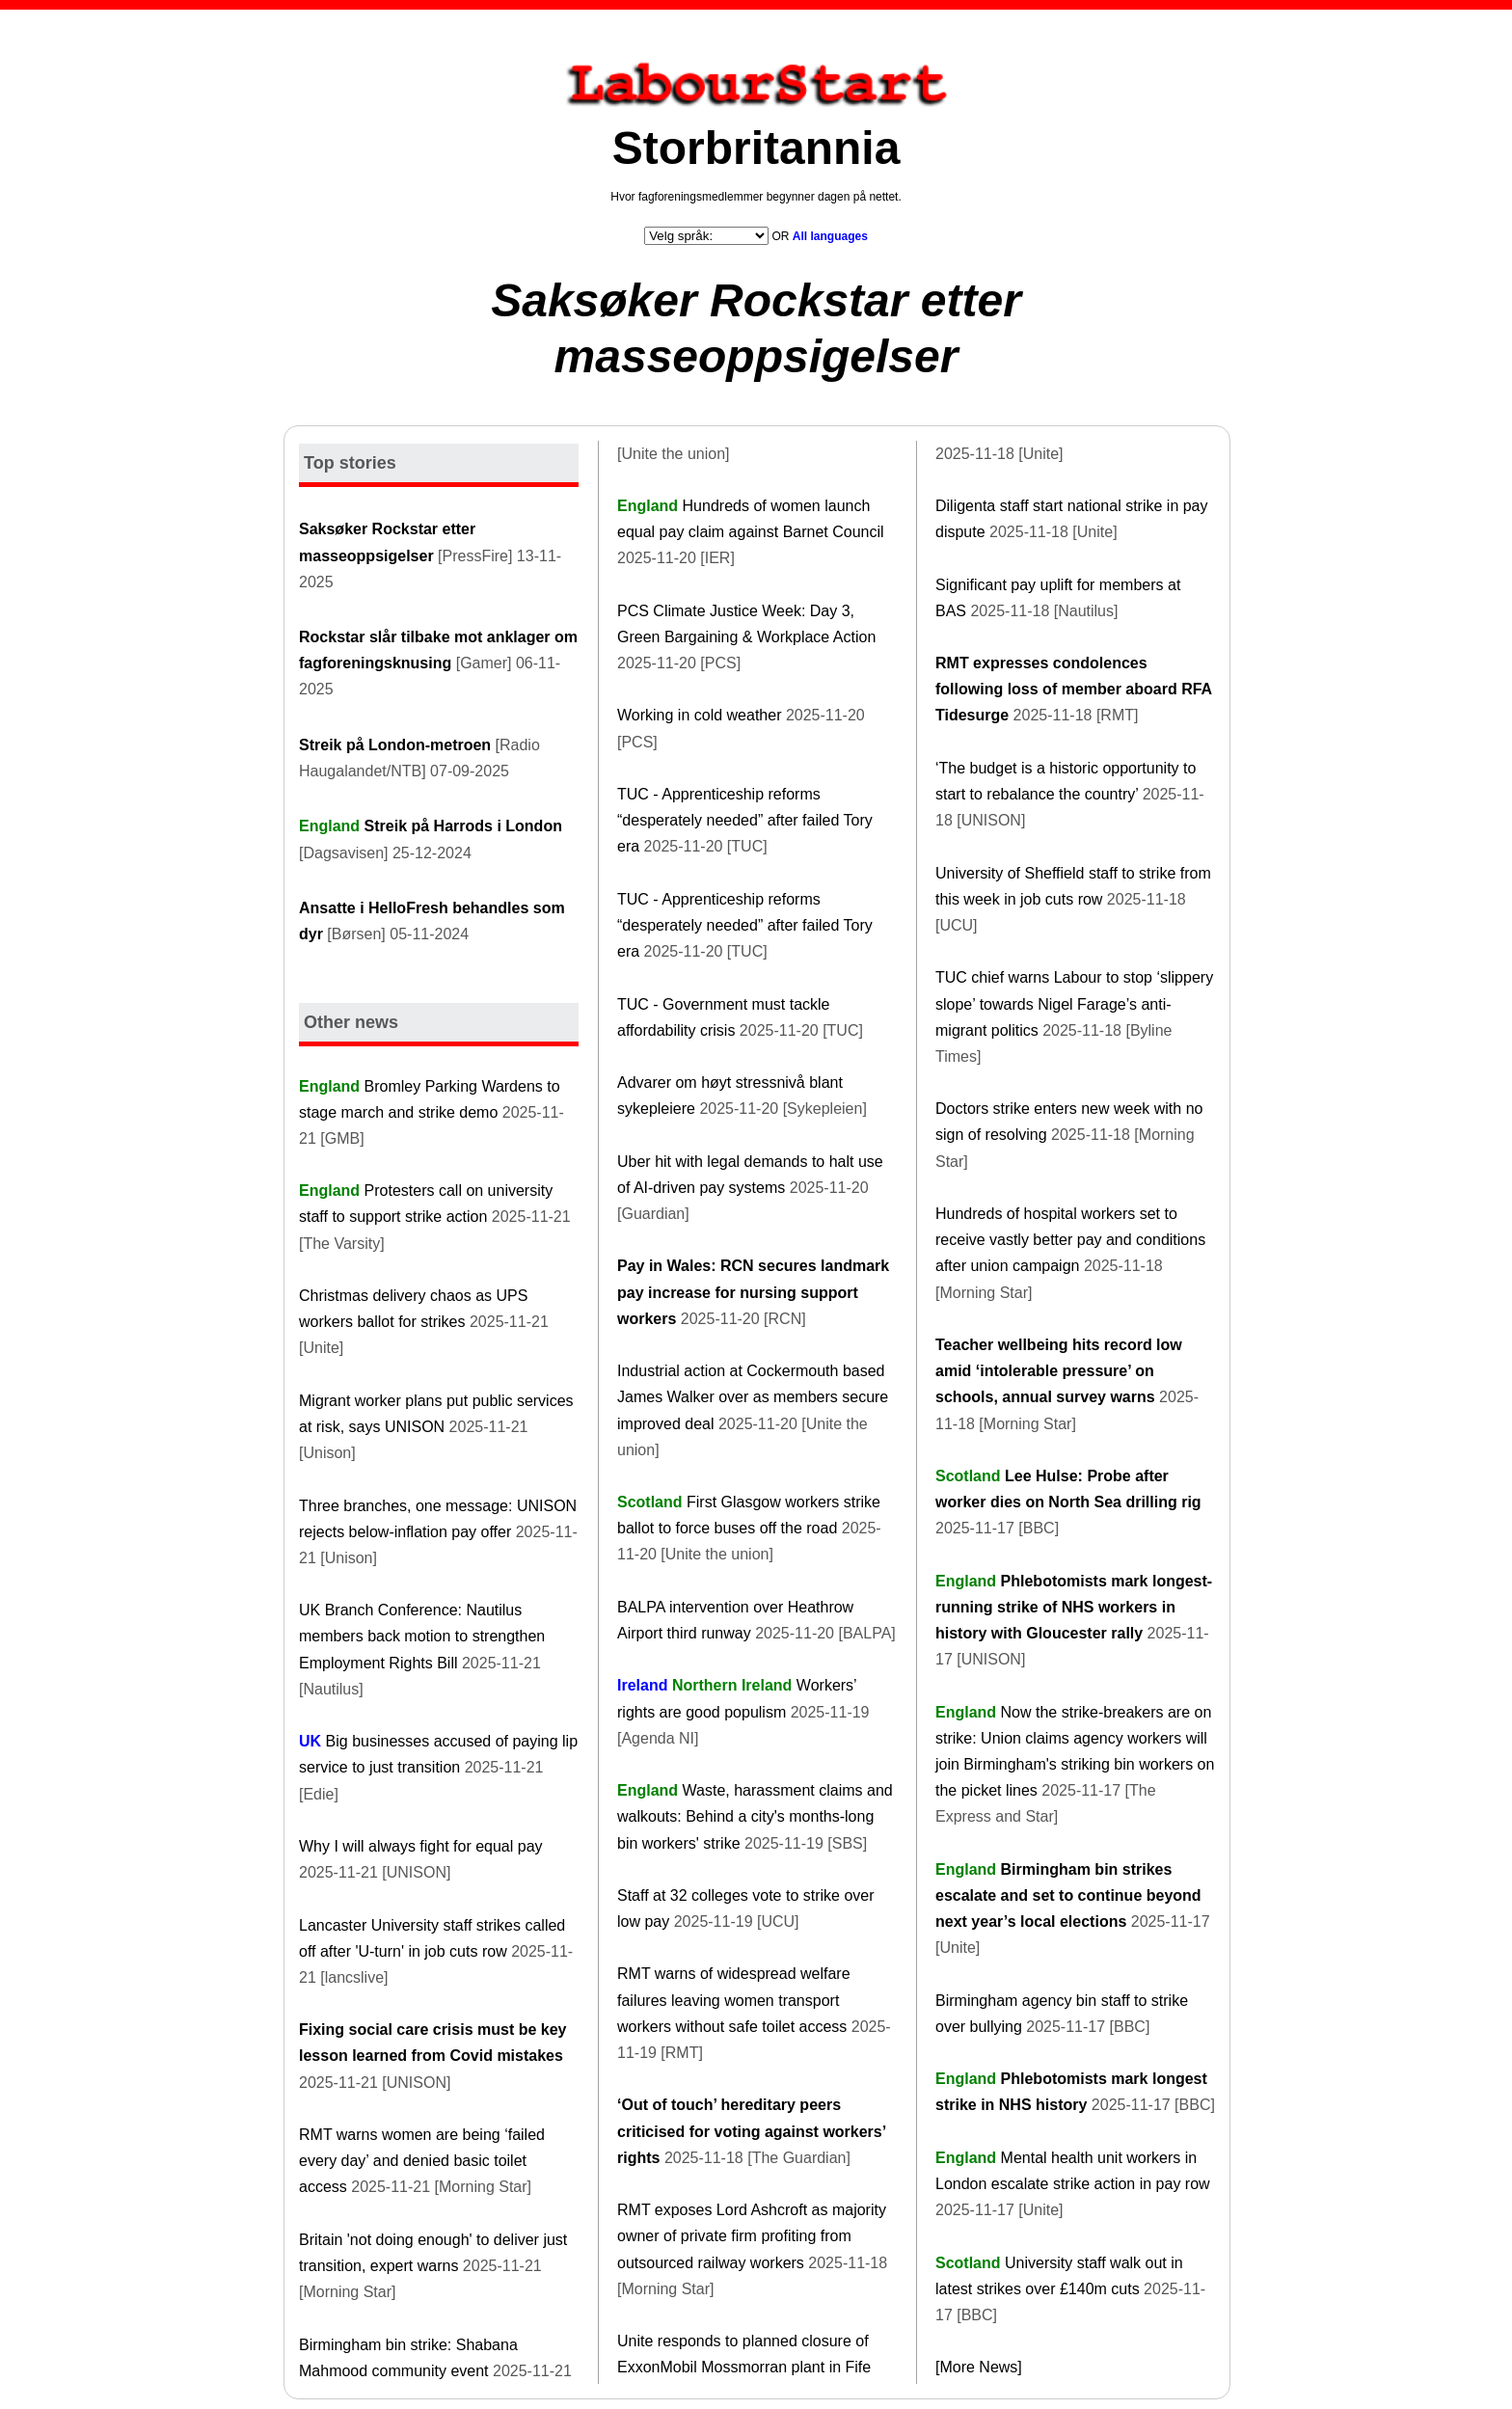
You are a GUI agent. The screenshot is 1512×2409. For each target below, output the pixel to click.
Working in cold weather (699, 715)
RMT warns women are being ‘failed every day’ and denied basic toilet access (422, 2160)
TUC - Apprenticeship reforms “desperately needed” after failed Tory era (745, 820)
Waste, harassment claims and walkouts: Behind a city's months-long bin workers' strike (755, 1816)
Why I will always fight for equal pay (421, 1846)
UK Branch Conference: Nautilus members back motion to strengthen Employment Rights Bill (422, 1636)
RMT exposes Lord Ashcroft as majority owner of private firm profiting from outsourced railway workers (751, 2236)
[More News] (978, 2367)
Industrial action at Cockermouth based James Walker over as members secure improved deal (752, 1397)
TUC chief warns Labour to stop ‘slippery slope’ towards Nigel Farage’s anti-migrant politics (1074, 1003)
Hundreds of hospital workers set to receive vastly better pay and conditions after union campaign (1070, 1239)
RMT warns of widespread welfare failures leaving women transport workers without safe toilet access (733, 1999)
